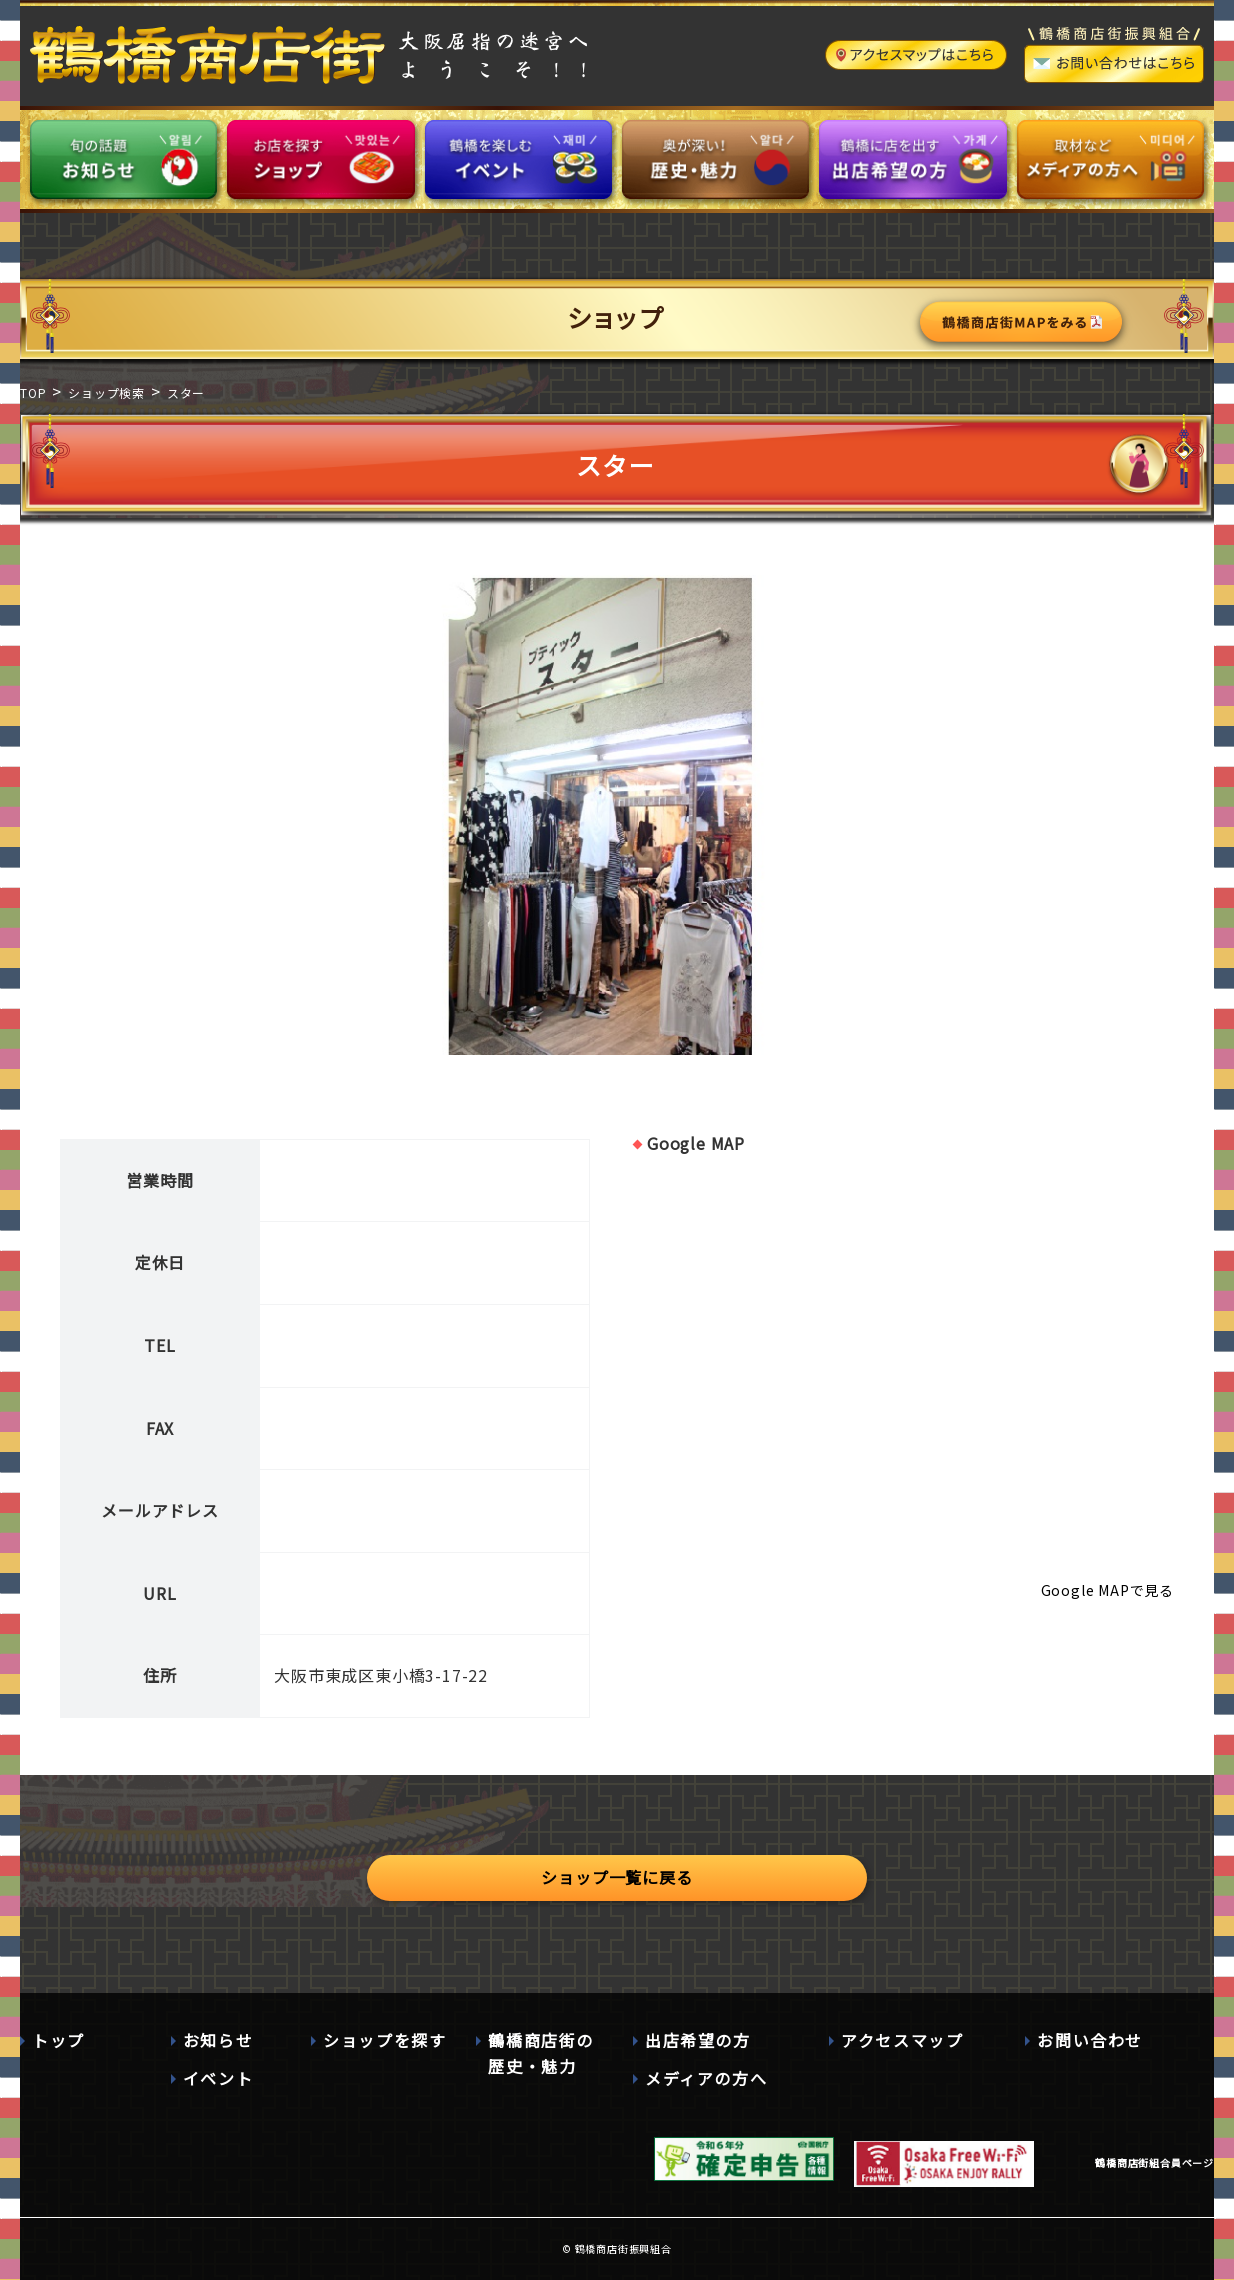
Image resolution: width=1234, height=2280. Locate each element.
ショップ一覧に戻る (616, 1877)
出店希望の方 (698, 2040)
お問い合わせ (1090, 2040)
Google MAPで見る (1107, 1590)
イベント (218, 2078)
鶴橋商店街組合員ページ (1154, 2162)
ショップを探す (384, 2040)
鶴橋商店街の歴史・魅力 (541, 2053)
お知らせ (218, 2040)
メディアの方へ (706, 2078)
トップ (58, 2040)
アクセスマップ (902, 2040)
